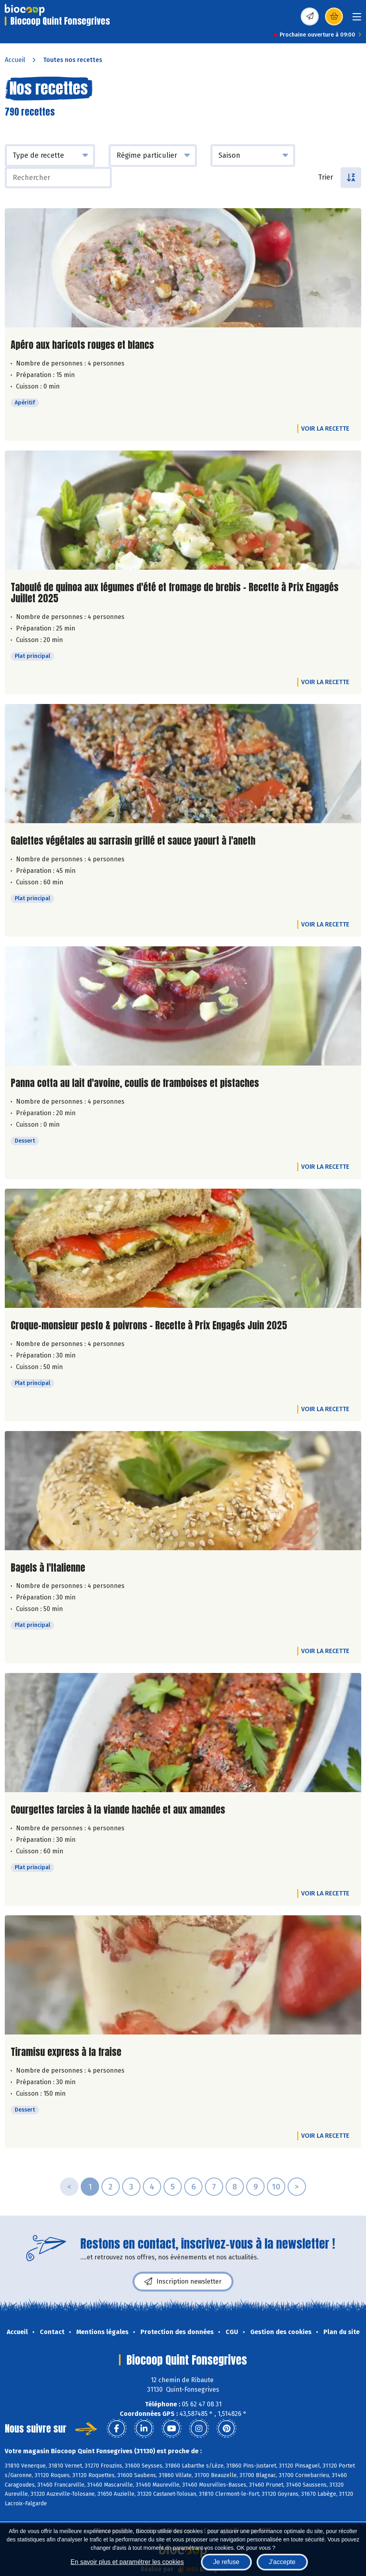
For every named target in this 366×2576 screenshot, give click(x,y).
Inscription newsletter (183, 2282)
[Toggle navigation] (356, 19)
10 (276, 2186)
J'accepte (282, 2562)
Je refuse (226, 2562)
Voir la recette (325, 428)
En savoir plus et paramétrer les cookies (127, 2562)
